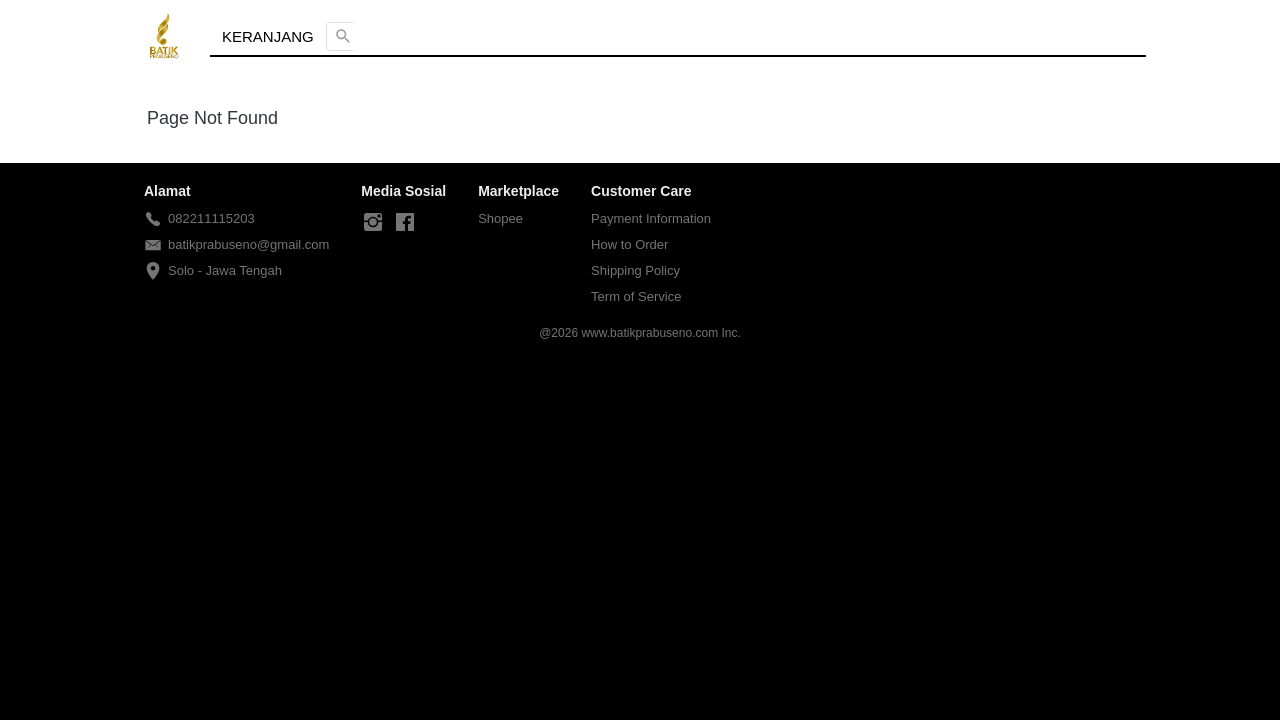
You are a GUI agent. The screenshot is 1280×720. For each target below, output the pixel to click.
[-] (373, 223)
